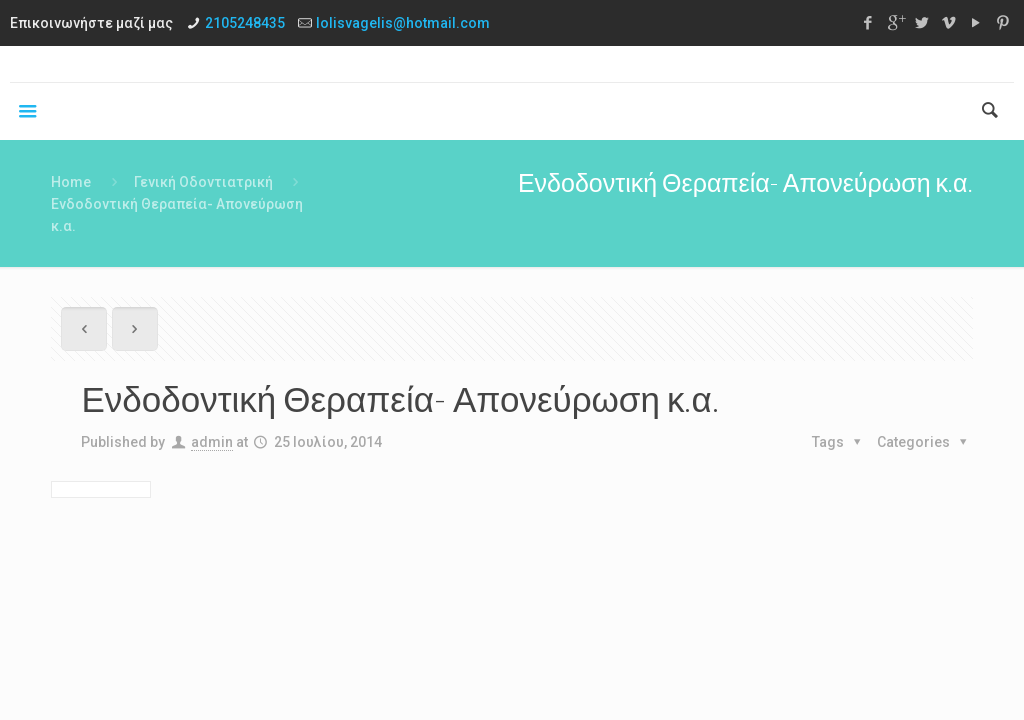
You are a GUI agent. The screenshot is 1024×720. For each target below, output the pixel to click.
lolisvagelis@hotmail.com (403, 23)
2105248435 (245, 23)
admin (212, 442)
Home (71, 182)
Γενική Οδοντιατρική (203, 182)
